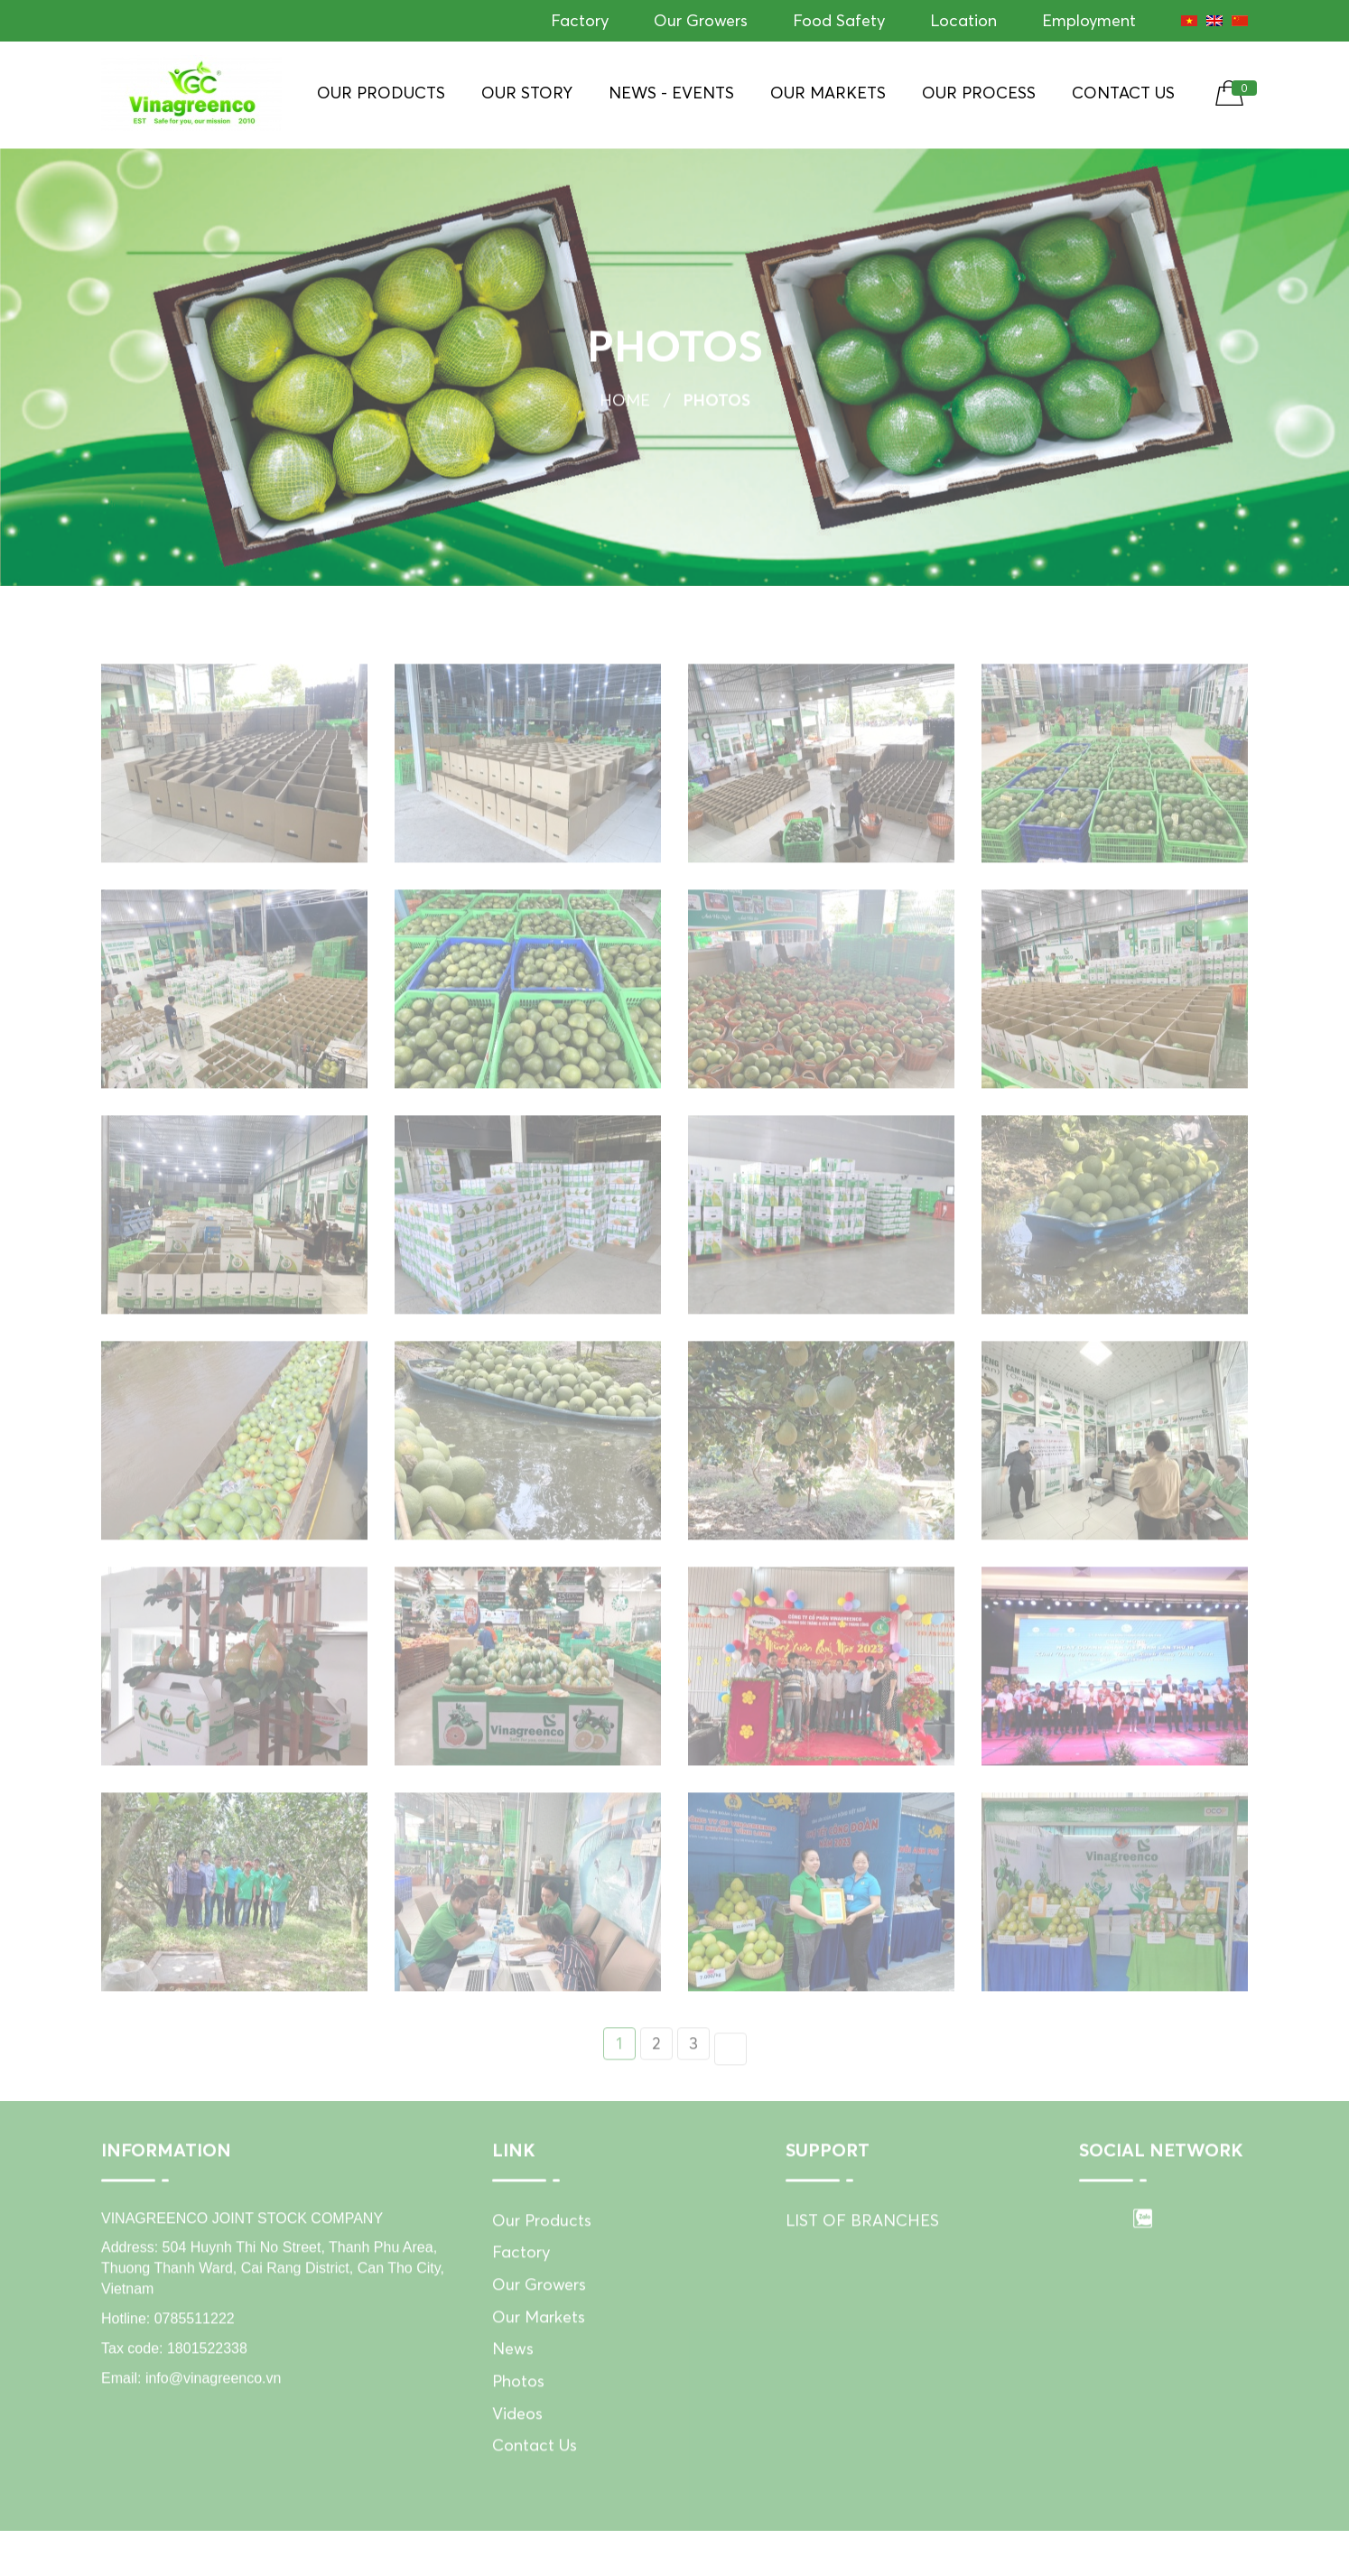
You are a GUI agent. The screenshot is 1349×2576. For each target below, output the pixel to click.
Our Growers (701, 20)
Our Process (979, 92)
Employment (1089, 20)
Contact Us (1123, 92)
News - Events (671, 92)
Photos (518, 2403)
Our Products (381, 92)
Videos (517, 2435)
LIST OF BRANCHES (862, 2241)
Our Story (526, 92)
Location (963, 20)
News (513, 2370)
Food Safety (839, 20)
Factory (580, 20)
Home (625, 405)
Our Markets (828, 92)
